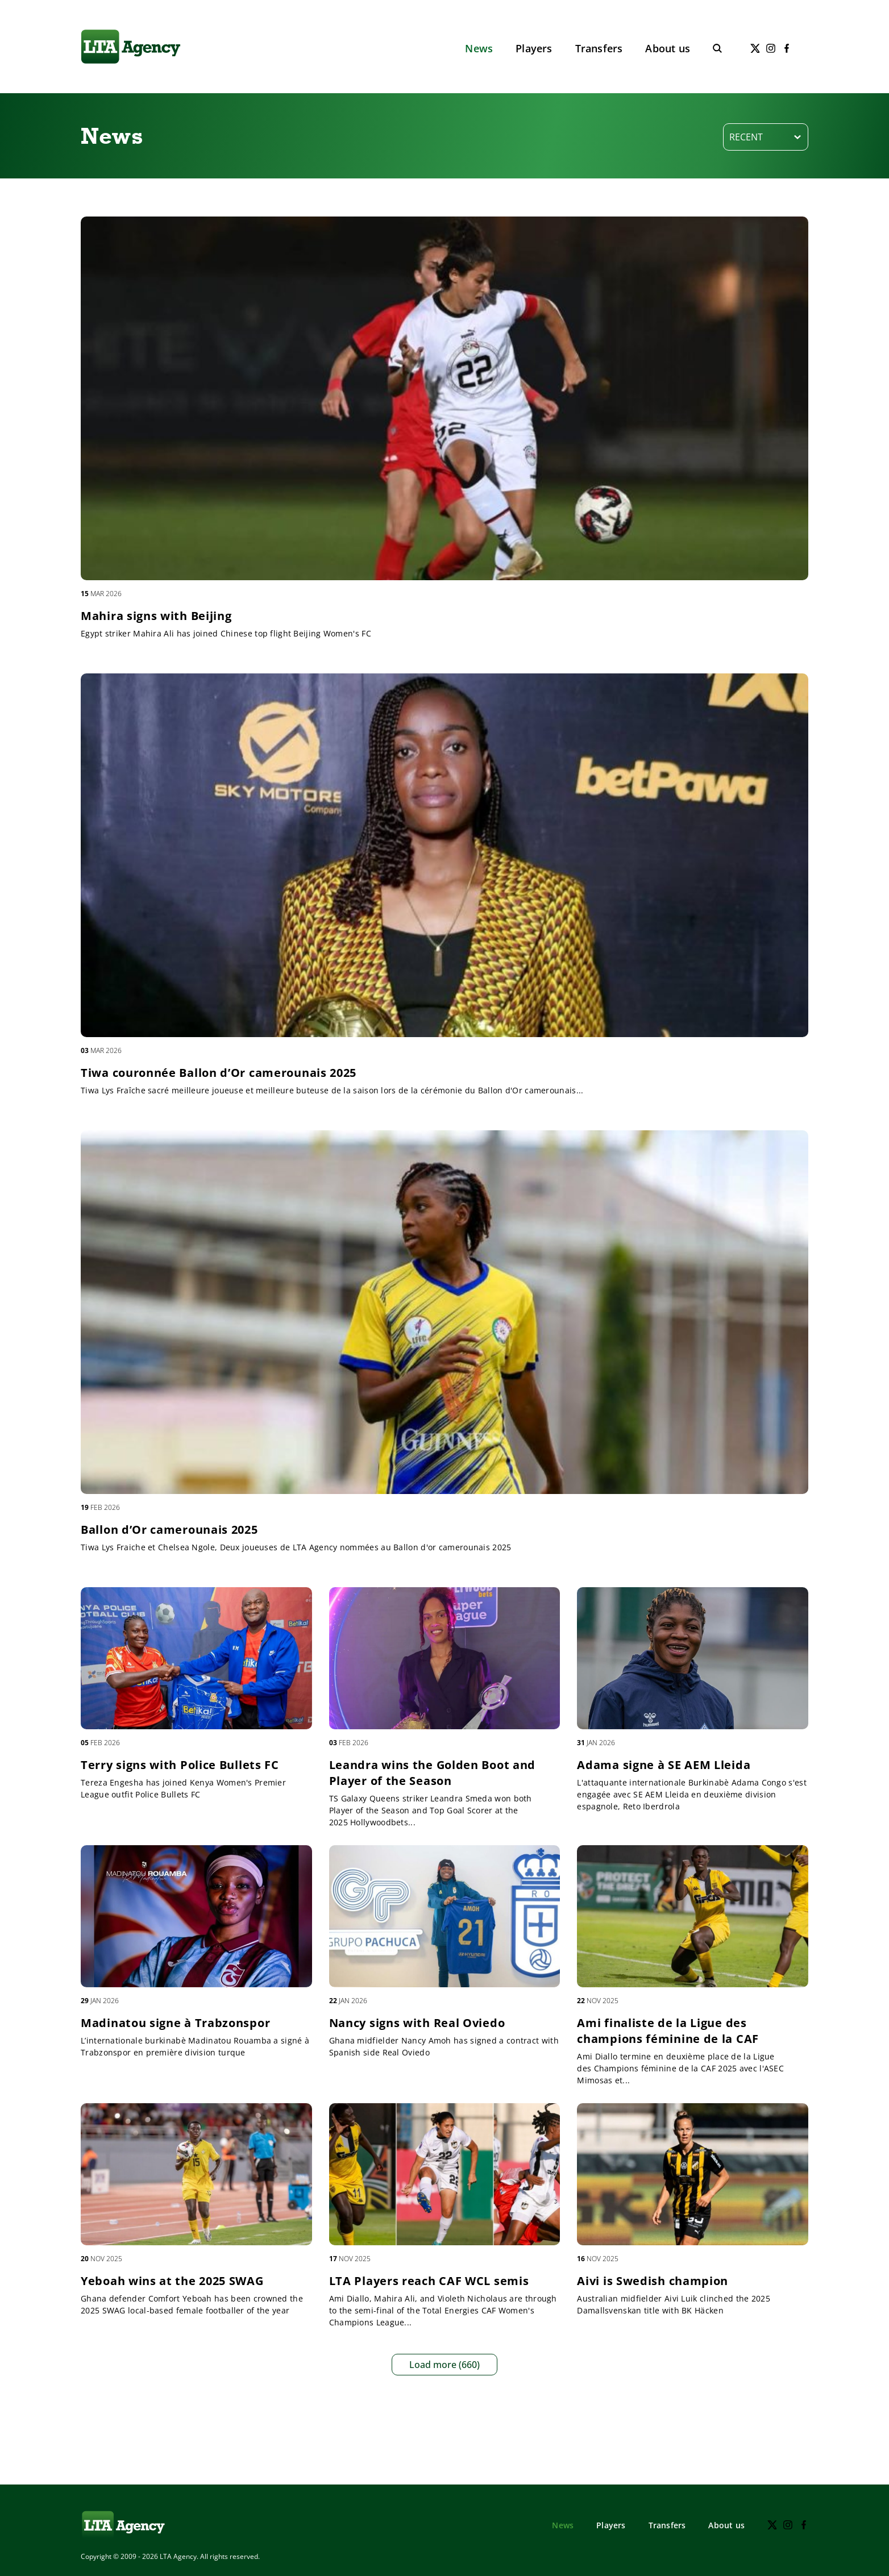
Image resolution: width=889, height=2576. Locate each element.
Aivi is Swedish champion (652, 2280)
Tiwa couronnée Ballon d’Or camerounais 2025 (218, 1072)
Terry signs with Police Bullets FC (180, 1764)
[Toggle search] (717, 48)
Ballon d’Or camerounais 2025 (169, 1529)
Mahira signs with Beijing (156, 615)
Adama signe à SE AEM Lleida (663, 1764)
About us (667, 48)
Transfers (599, 48)
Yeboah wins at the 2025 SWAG (172, 2280)
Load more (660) (444, 2364)
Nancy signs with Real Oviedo (417, 2022)
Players (534, 48)
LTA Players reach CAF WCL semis (429, 2280)
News (479, 48)
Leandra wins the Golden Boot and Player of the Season (432, 1772)
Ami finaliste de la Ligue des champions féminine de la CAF (668, 2030)
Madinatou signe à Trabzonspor (175, 2022)
